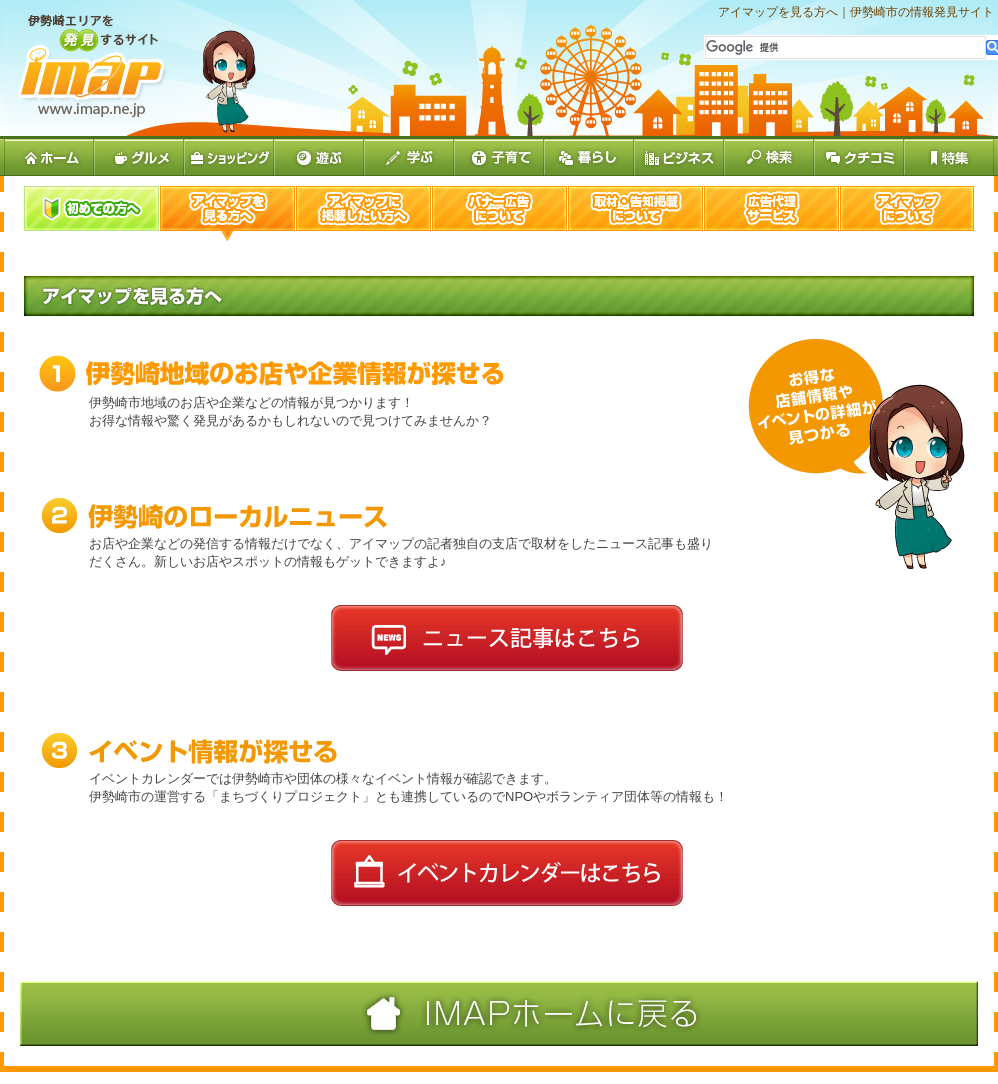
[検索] (845, 47)
